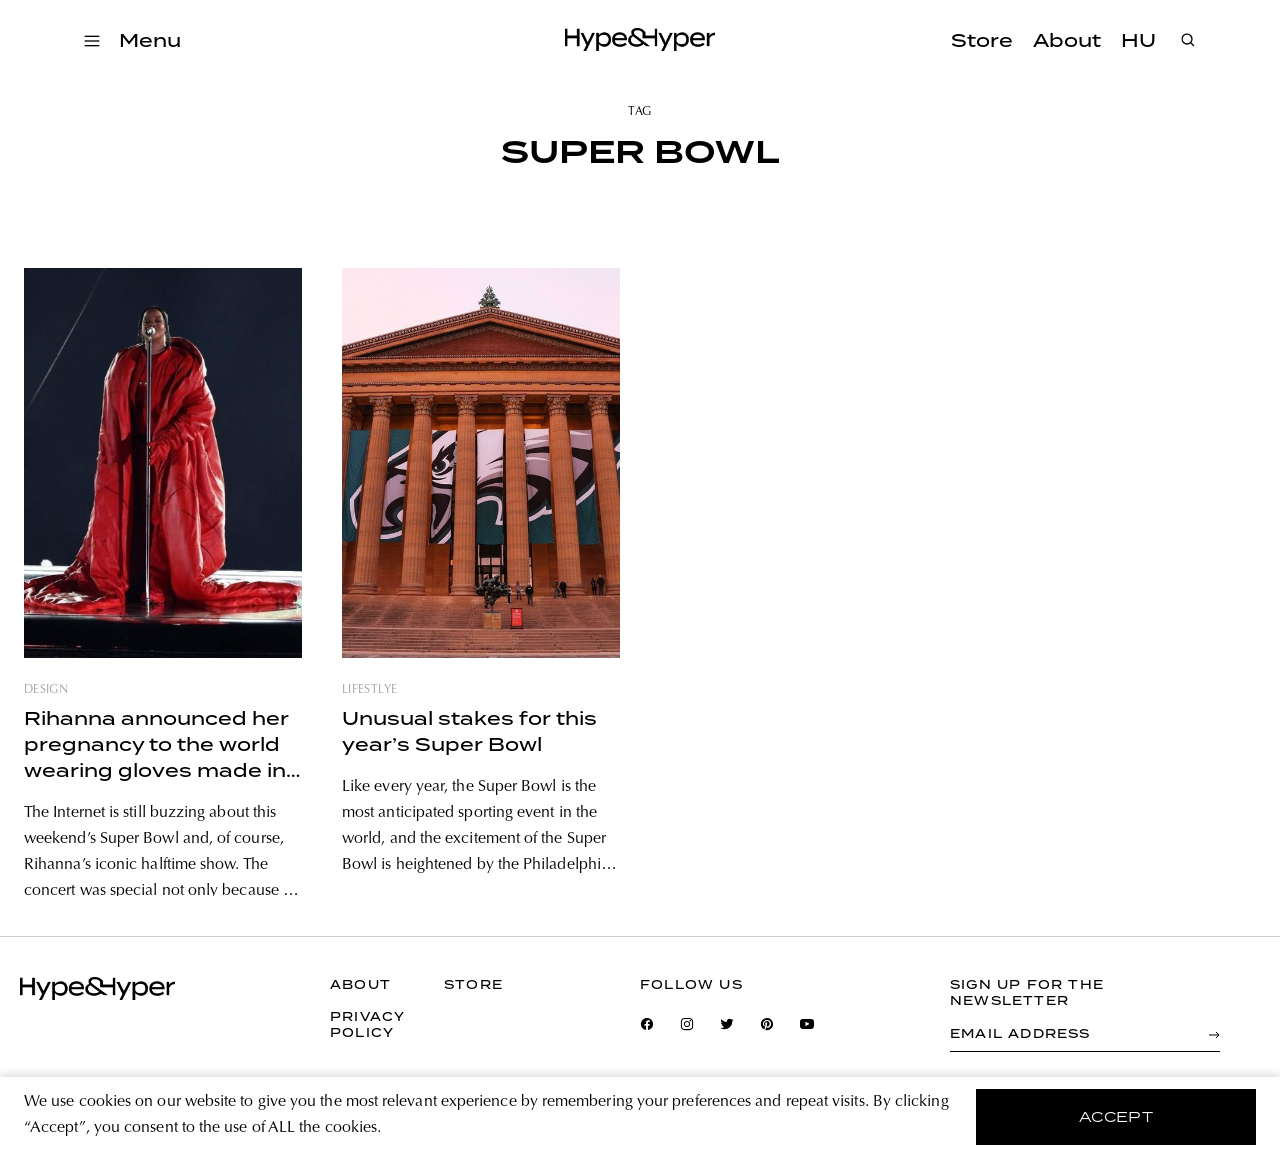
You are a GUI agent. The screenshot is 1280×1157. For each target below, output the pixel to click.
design (46, 690)
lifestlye (369, 690)
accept (1116, 1117)
